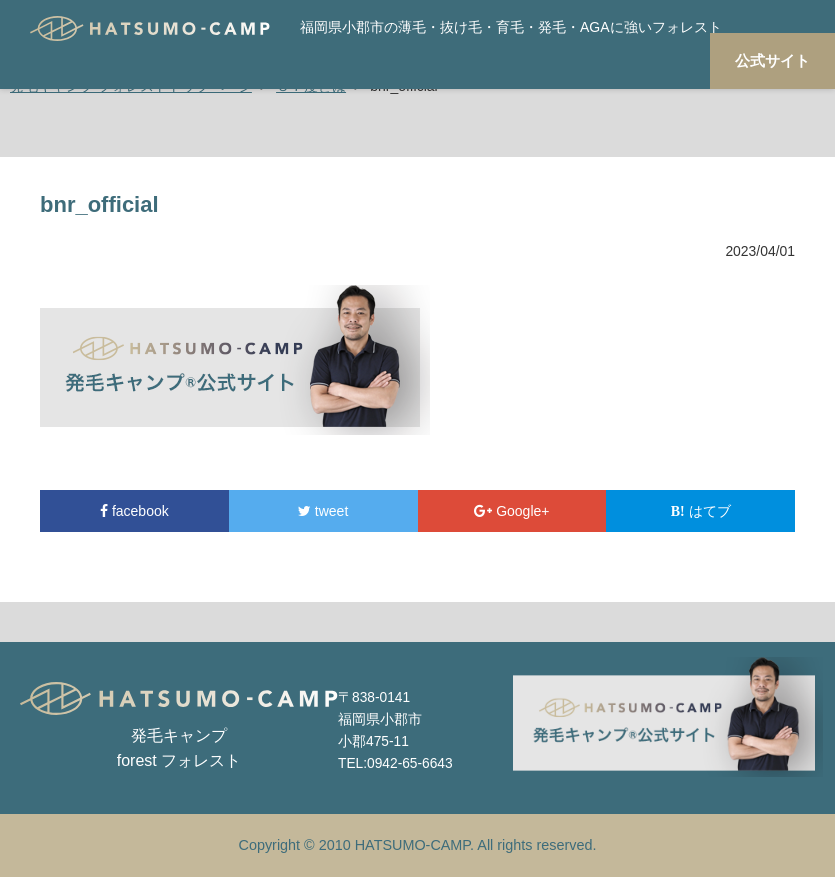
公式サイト (772, 61)
